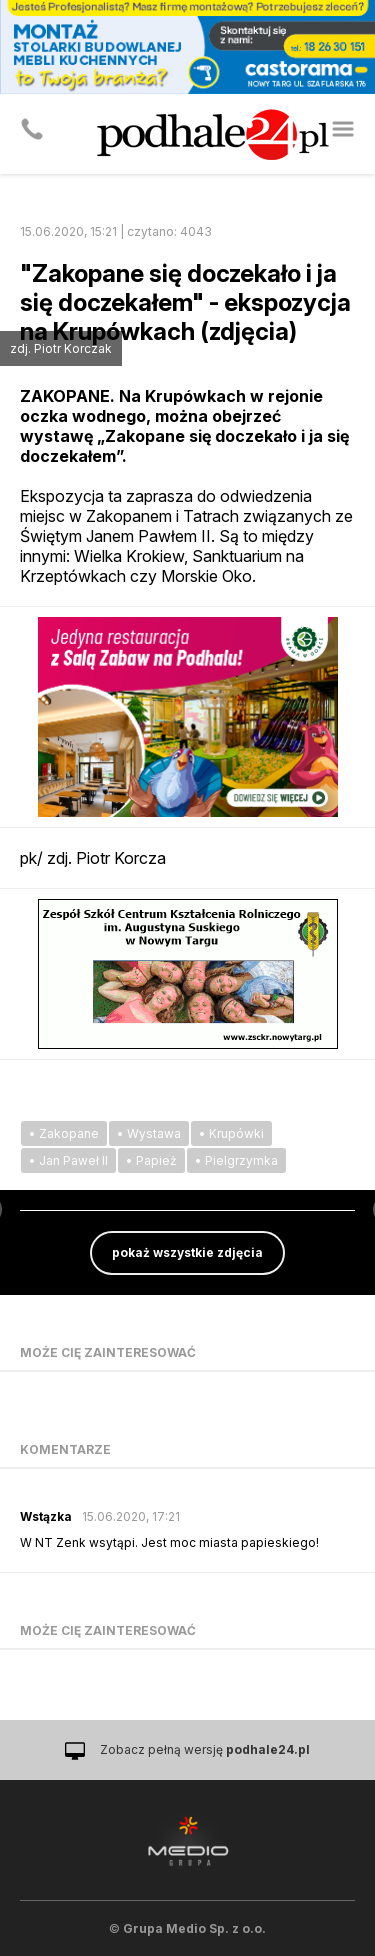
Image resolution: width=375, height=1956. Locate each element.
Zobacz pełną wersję (205, 1749)
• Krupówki (231, 1133)
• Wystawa (149, 1133)
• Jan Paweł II (68, 1160)
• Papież (151, 1160)
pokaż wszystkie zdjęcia (187, 1252)
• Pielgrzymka (236, 1160)
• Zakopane (64, 1133)
